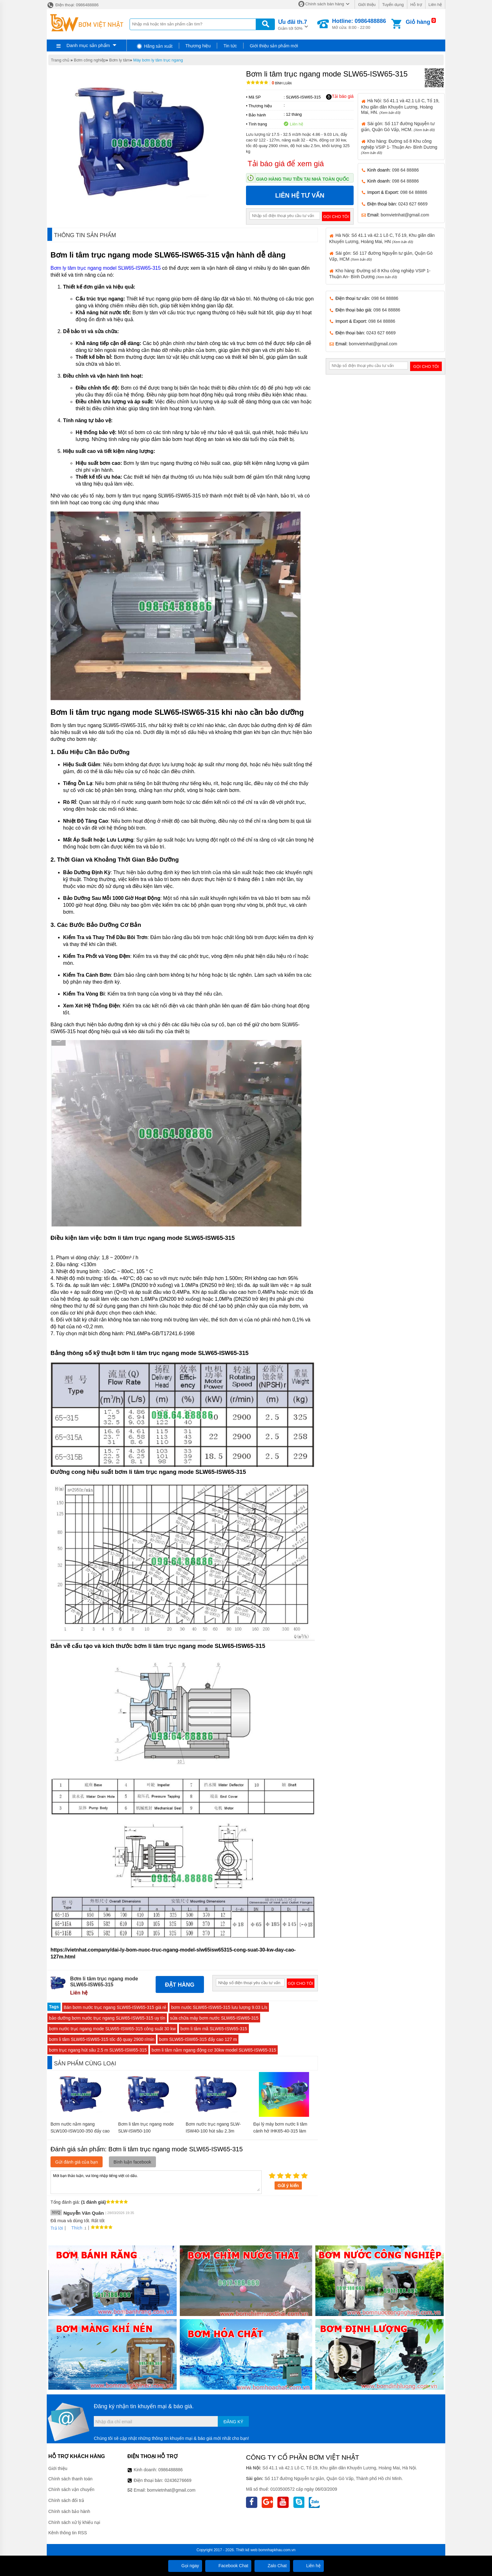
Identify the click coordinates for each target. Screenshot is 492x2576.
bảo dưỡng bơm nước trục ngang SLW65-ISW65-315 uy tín (107, 2018)
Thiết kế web (247, 2550)
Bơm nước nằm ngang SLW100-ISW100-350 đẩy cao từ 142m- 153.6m (80, 2131)
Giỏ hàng (418, 22)
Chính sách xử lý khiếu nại (74, 2522)
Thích (74, 2227)
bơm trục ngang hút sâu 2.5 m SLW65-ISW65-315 (98, 2050)
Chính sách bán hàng (325, 4)
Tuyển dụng (393, 4)
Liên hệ (435, 4)
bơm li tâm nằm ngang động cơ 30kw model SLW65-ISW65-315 (214, 2050)
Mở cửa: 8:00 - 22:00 (359, 24)
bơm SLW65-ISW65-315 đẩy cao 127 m (198, 2039)
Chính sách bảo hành (69, 2511)
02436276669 (177, 2480)
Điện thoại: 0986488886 (73, 5)
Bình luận (281, 83)
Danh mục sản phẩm (88, 45)
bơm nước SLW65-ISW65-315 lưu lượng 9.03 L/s (219, 2007)
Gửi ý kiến (288, 2185)
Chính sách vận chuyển (71, 2489)
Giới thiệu (366, 4)
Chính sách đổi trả (66, 2500)
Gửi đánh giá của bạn (76, 2161)
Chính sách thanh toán (70, 2478)
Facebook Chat (228, 2565)
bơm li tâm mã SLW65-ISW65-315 (213, 2028)
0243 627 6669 (412, 203)
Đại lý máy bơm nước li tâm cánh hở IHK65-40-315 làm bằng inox (280, 2131)
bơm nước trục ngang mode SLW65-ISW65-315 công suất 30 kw (112, 2028)
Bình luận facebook (132, 2161)
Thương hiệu (198, 45)
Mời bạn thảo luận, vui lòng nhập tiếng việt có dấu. (156, 2181)
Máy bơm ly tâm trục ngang (158, 60)
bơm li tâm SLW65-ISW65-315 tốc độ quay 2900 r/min (101, 2039)
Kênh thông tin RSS (67, 2532)
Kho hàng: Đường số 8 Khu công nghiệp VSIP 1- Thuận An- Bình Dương (399, 147)
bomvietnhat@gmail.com (405, 214)
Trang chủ (60, 60)
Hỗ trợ (416, 4)
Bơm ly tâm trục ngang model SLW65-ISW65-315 (106, 268)
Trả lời (57, 2228)
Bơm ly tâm (119, 60)
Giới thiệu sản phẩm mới (274, 45)
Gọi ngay (185, 2565)
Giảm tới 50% (292, 24)
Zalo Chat (272, 2565)
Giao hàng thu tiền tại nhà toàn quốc (302, 179)
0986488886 (170, 2469)
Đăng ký (233, 2421)
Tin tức (230, 45)
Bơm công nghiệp (90, 60)
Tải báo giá (339, 96)
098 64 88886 (405, 170)
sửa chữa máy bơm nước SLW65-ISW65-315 (214, 2018)
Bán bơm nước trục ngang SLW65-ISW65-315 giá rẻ (115, 2007)
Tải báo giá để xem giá (286, 163)
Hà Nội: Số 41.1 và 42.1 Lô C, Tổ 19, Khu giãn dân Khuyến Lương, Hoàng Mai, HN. (400, 106)
